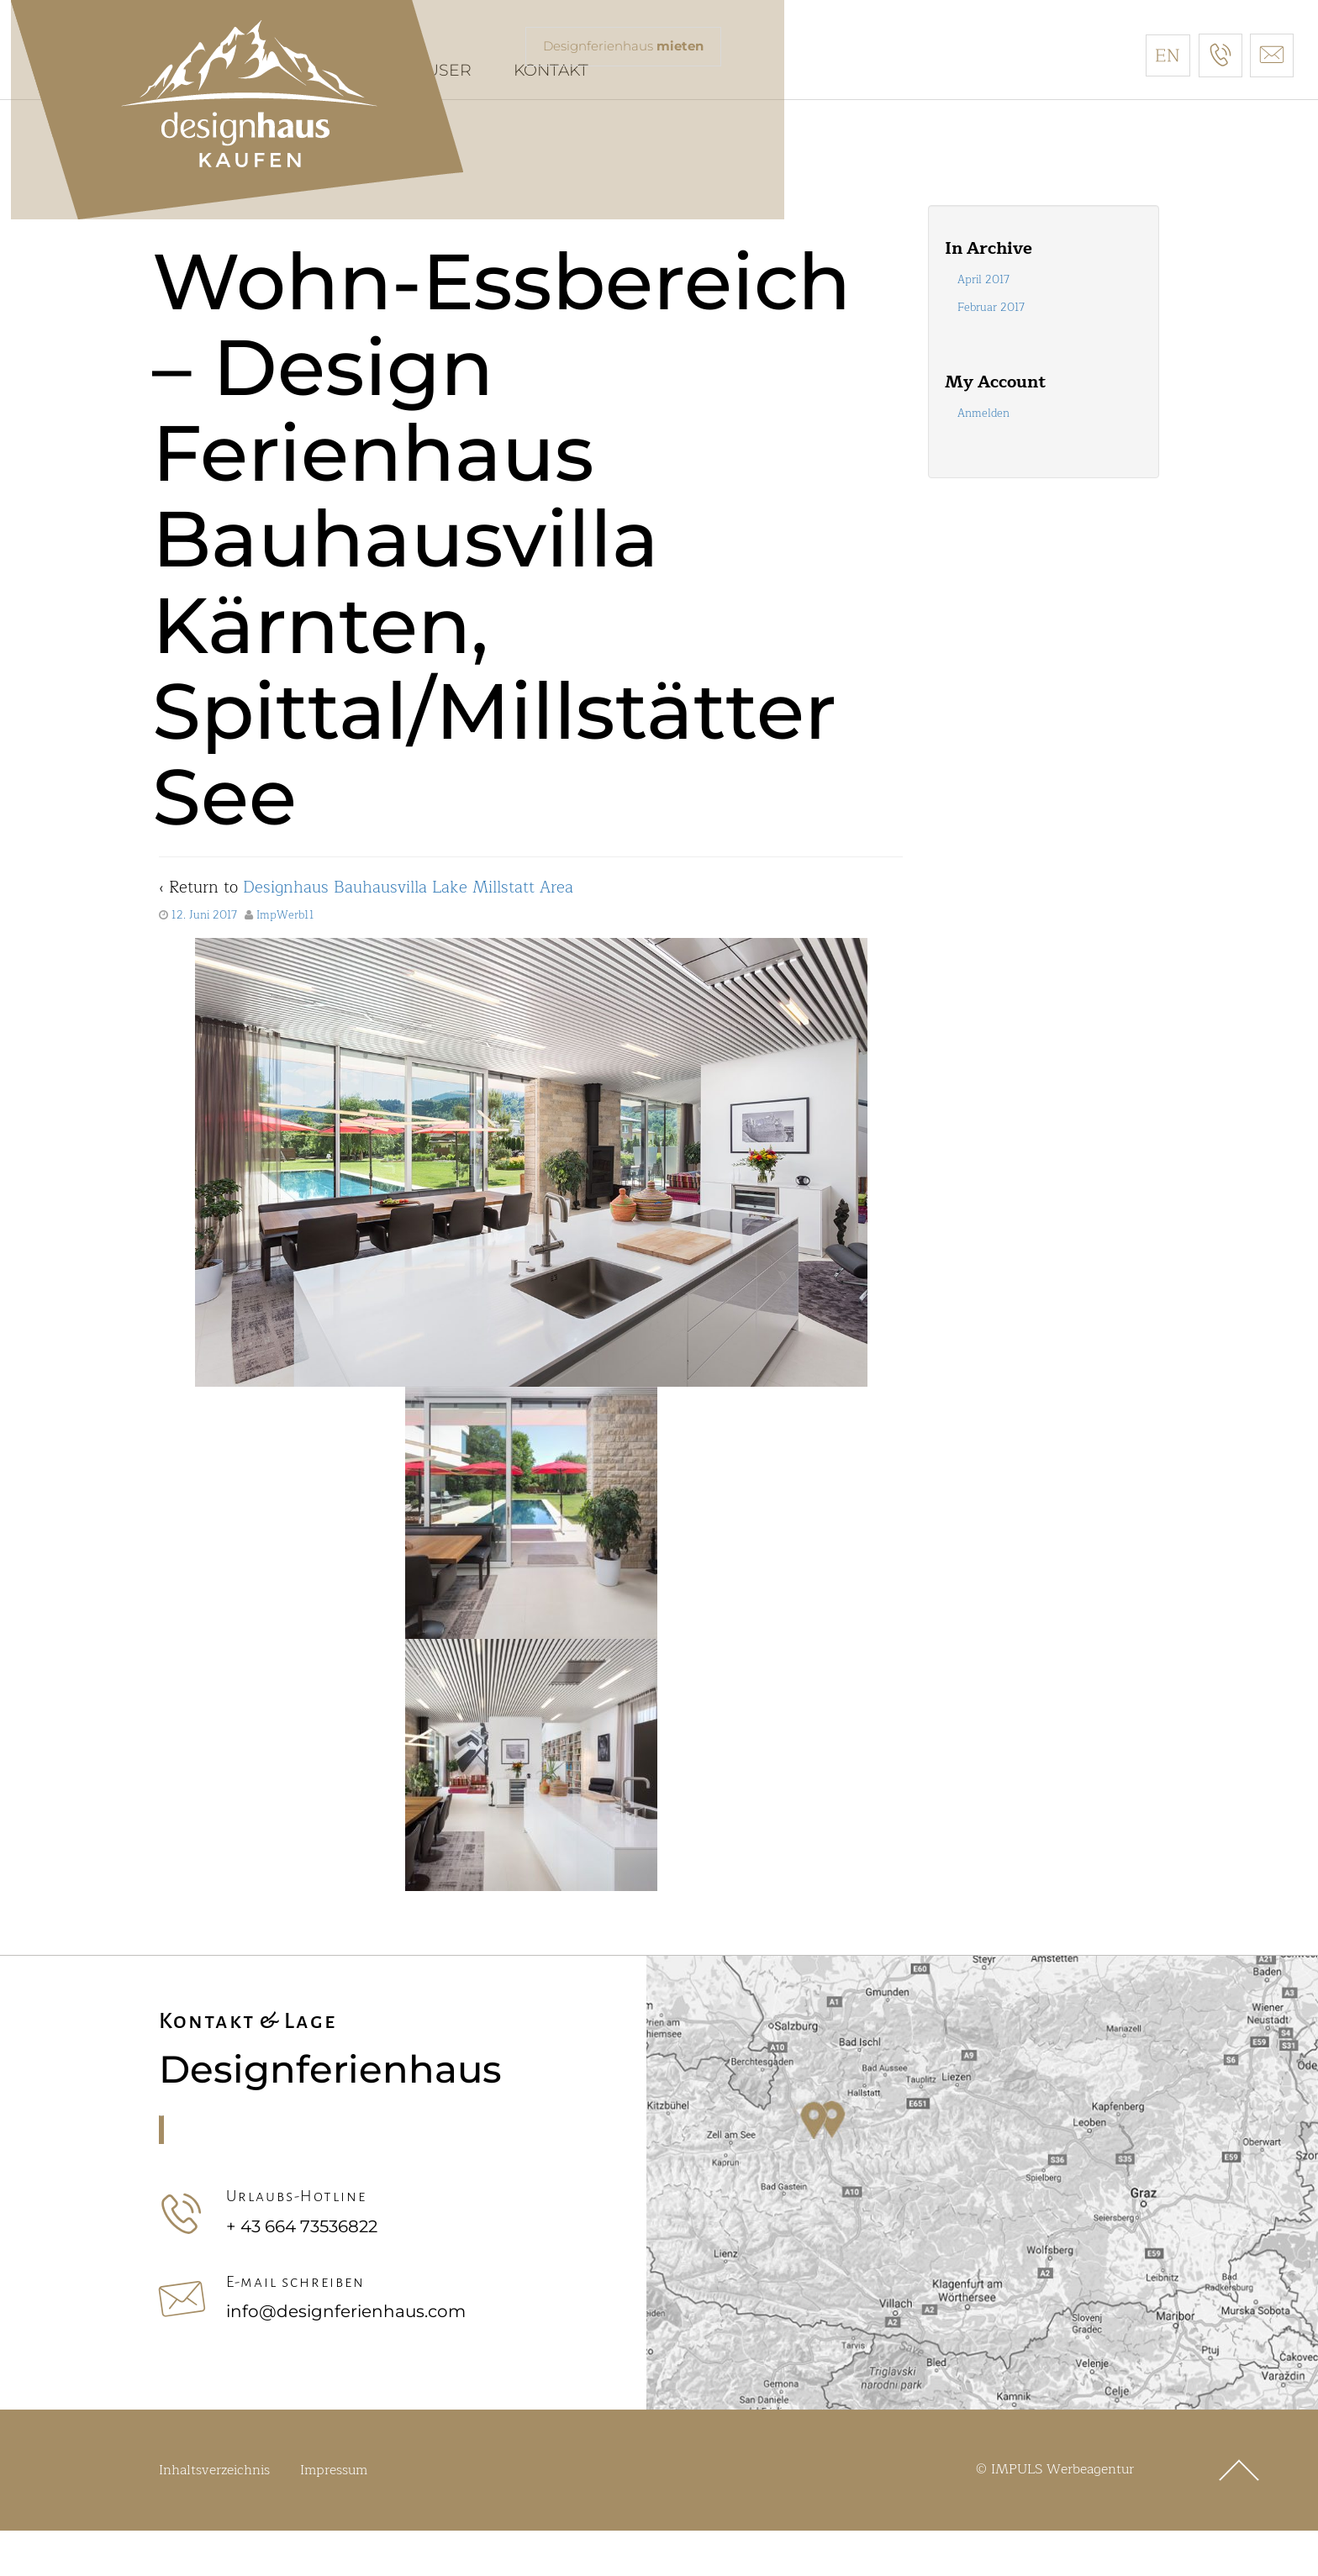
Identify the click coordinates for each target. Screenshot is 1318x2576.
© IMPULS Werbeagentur (1055, 2515)
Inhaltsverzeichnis (214, 2515)
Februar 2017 (991, 354)
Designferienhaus (629, 47)
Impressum (333, 2515)
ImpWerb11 (285, 961)
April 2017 (983, 325)
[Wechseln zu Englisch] (1168, 55)
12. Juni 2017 (204, 961)
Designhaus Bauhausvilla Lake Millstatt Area (408, 932)
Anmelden (983, 459)
